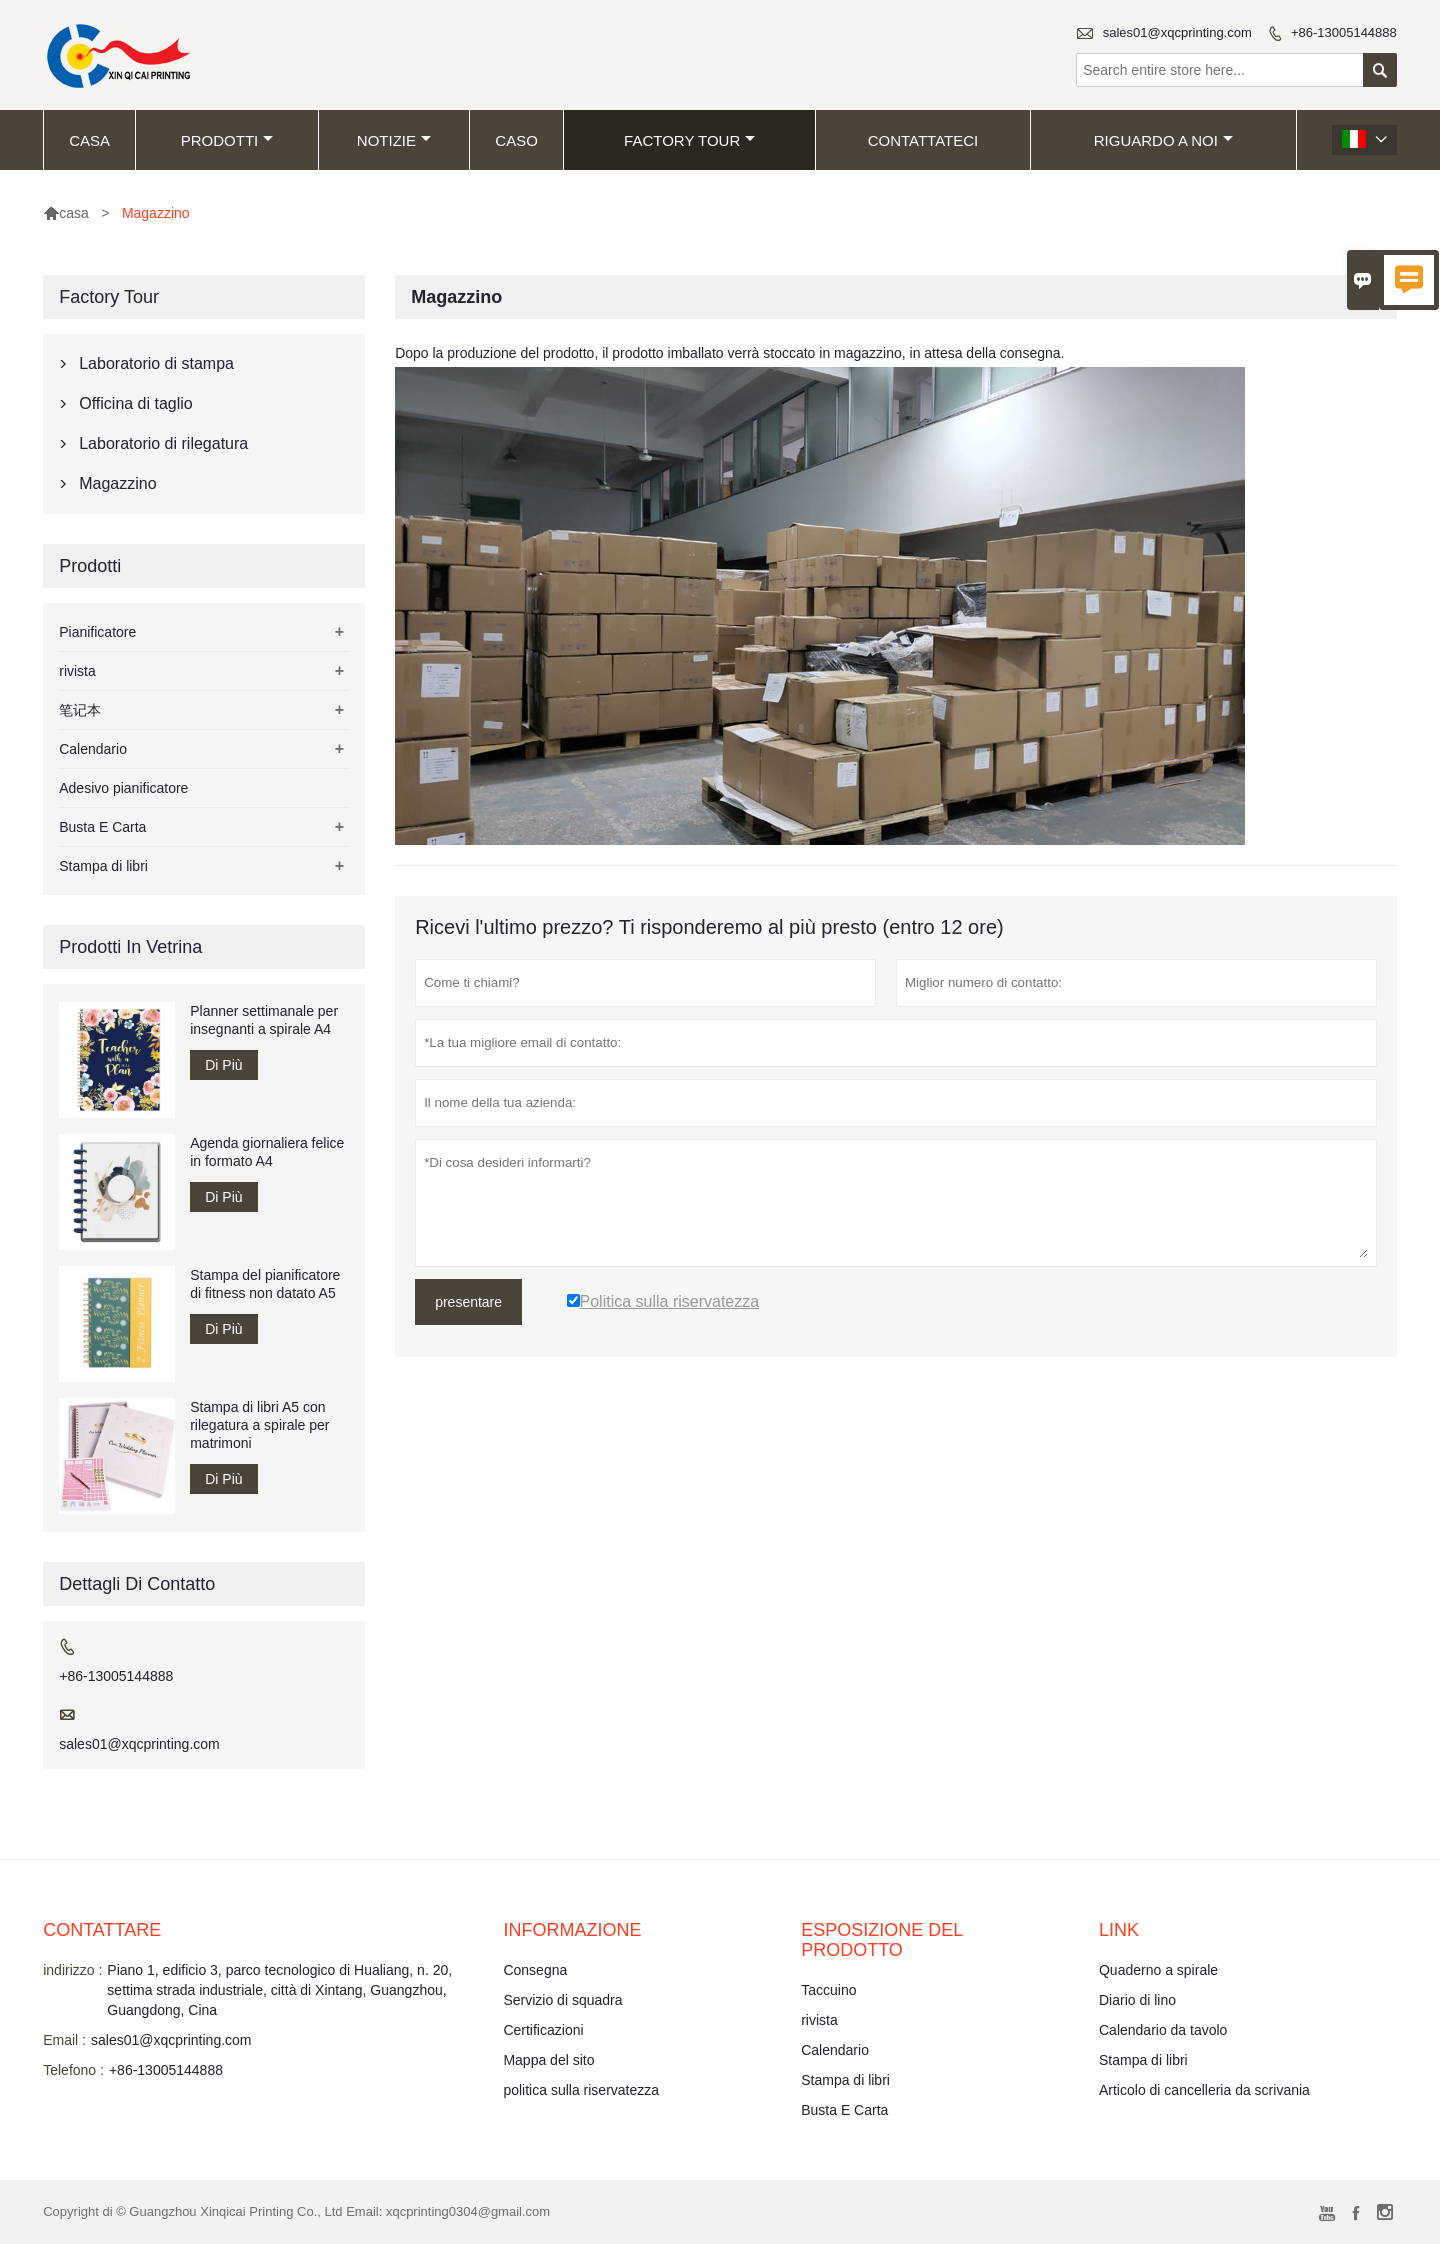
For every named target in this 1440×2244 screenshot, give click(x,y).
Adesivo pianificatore (123, 788)
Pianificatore (97, 632)
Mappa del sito (548, 2060)
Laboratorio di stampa (156, 363)
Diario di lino (1137, 2000)
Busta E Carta (102, 827)
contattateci (923, 140)
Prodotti (227, 140)
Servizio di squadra (562, 2000)
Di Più (223, 1065)
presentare (468, 1302)
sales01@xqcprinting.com (1177, 32)
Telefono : (73, 2070)
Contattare (102, 1930)
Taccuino (828, 1990)
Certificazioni (543, 2030)
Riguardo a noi (1163, 140)
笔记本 (80, 710)
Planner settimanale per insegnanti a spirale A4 (264, 1020)
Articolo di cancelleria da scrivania (1204, 2090)
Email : (64, 2040)
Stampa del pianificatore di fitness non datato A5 (265, 1284)
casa (89, 140)
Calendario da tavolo (1163, 2030)
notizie (394, 140)
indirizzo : (72, 1970)
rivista (77, 671)
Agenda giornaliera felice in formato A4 (267, 1152)
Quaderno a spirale (1158, 1970)
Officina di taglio (136, 403)
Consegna (535, 1970)
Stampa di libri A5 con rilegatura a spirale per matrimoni (259, 1425)
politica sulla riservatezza (581, 2090)
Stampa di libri (103, 866)
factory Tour (689, 140)
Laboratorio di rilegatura (163, 443)
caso (516, 140)
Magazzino (117, 483)
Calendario (93, 749)
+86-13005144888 (1344, 32)
